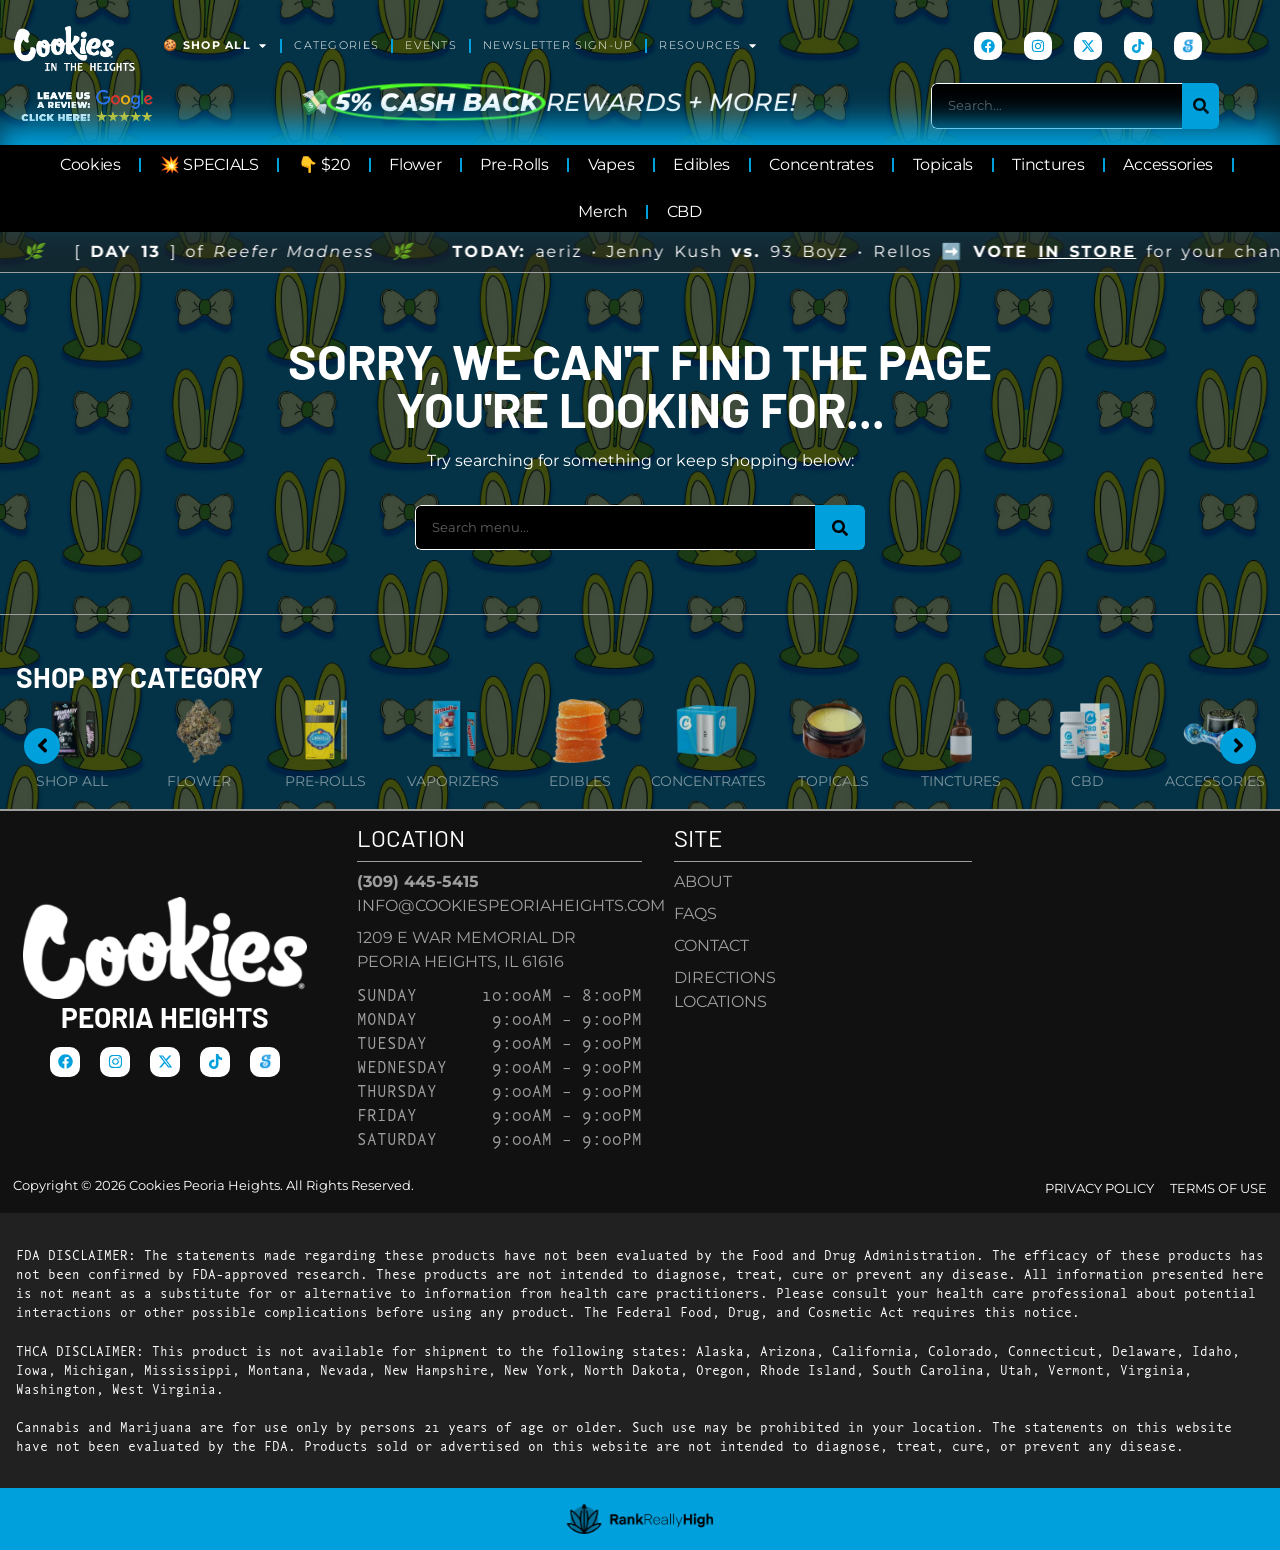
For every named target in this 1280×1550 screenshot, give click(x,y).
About (703, 881)
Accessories (1215, 781)
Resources (708, 46)
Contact (711, 945)
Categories (336, 45)
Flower (199, 781)
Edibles (580, 781)
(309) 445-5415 (418, 881)
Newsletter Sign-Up (558, 45)
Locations (720, 1001)
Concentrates (708, 781)
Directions (725, 977)
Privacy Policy (1099, 1188)
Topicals (833, 781)
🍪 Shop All (215, 46)
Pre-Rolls (325, 781)
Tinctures (961, 781)
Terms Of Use (1218, 1188)
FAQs (695, 913)
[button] (1226, 1496)
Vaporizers (453, 781)
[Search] (1200, 105)
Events (431, 45)
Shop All (72, 781)
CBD (1087, 781)
